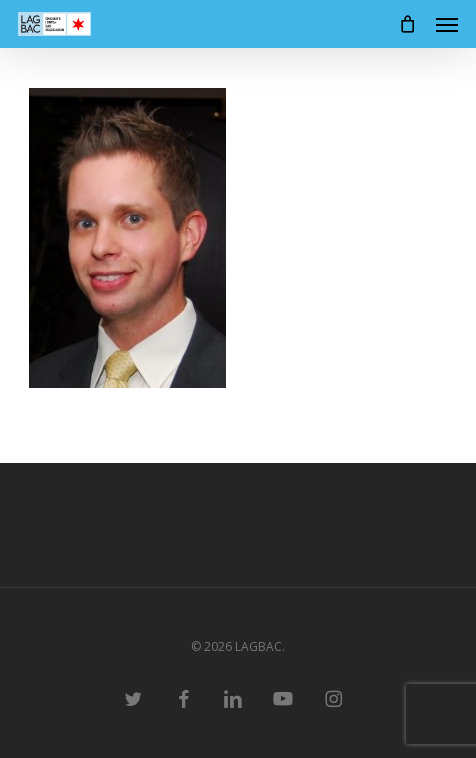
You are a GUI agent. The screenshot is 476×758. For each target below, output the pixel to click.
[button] (447, 24)
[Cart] (407, 24)
